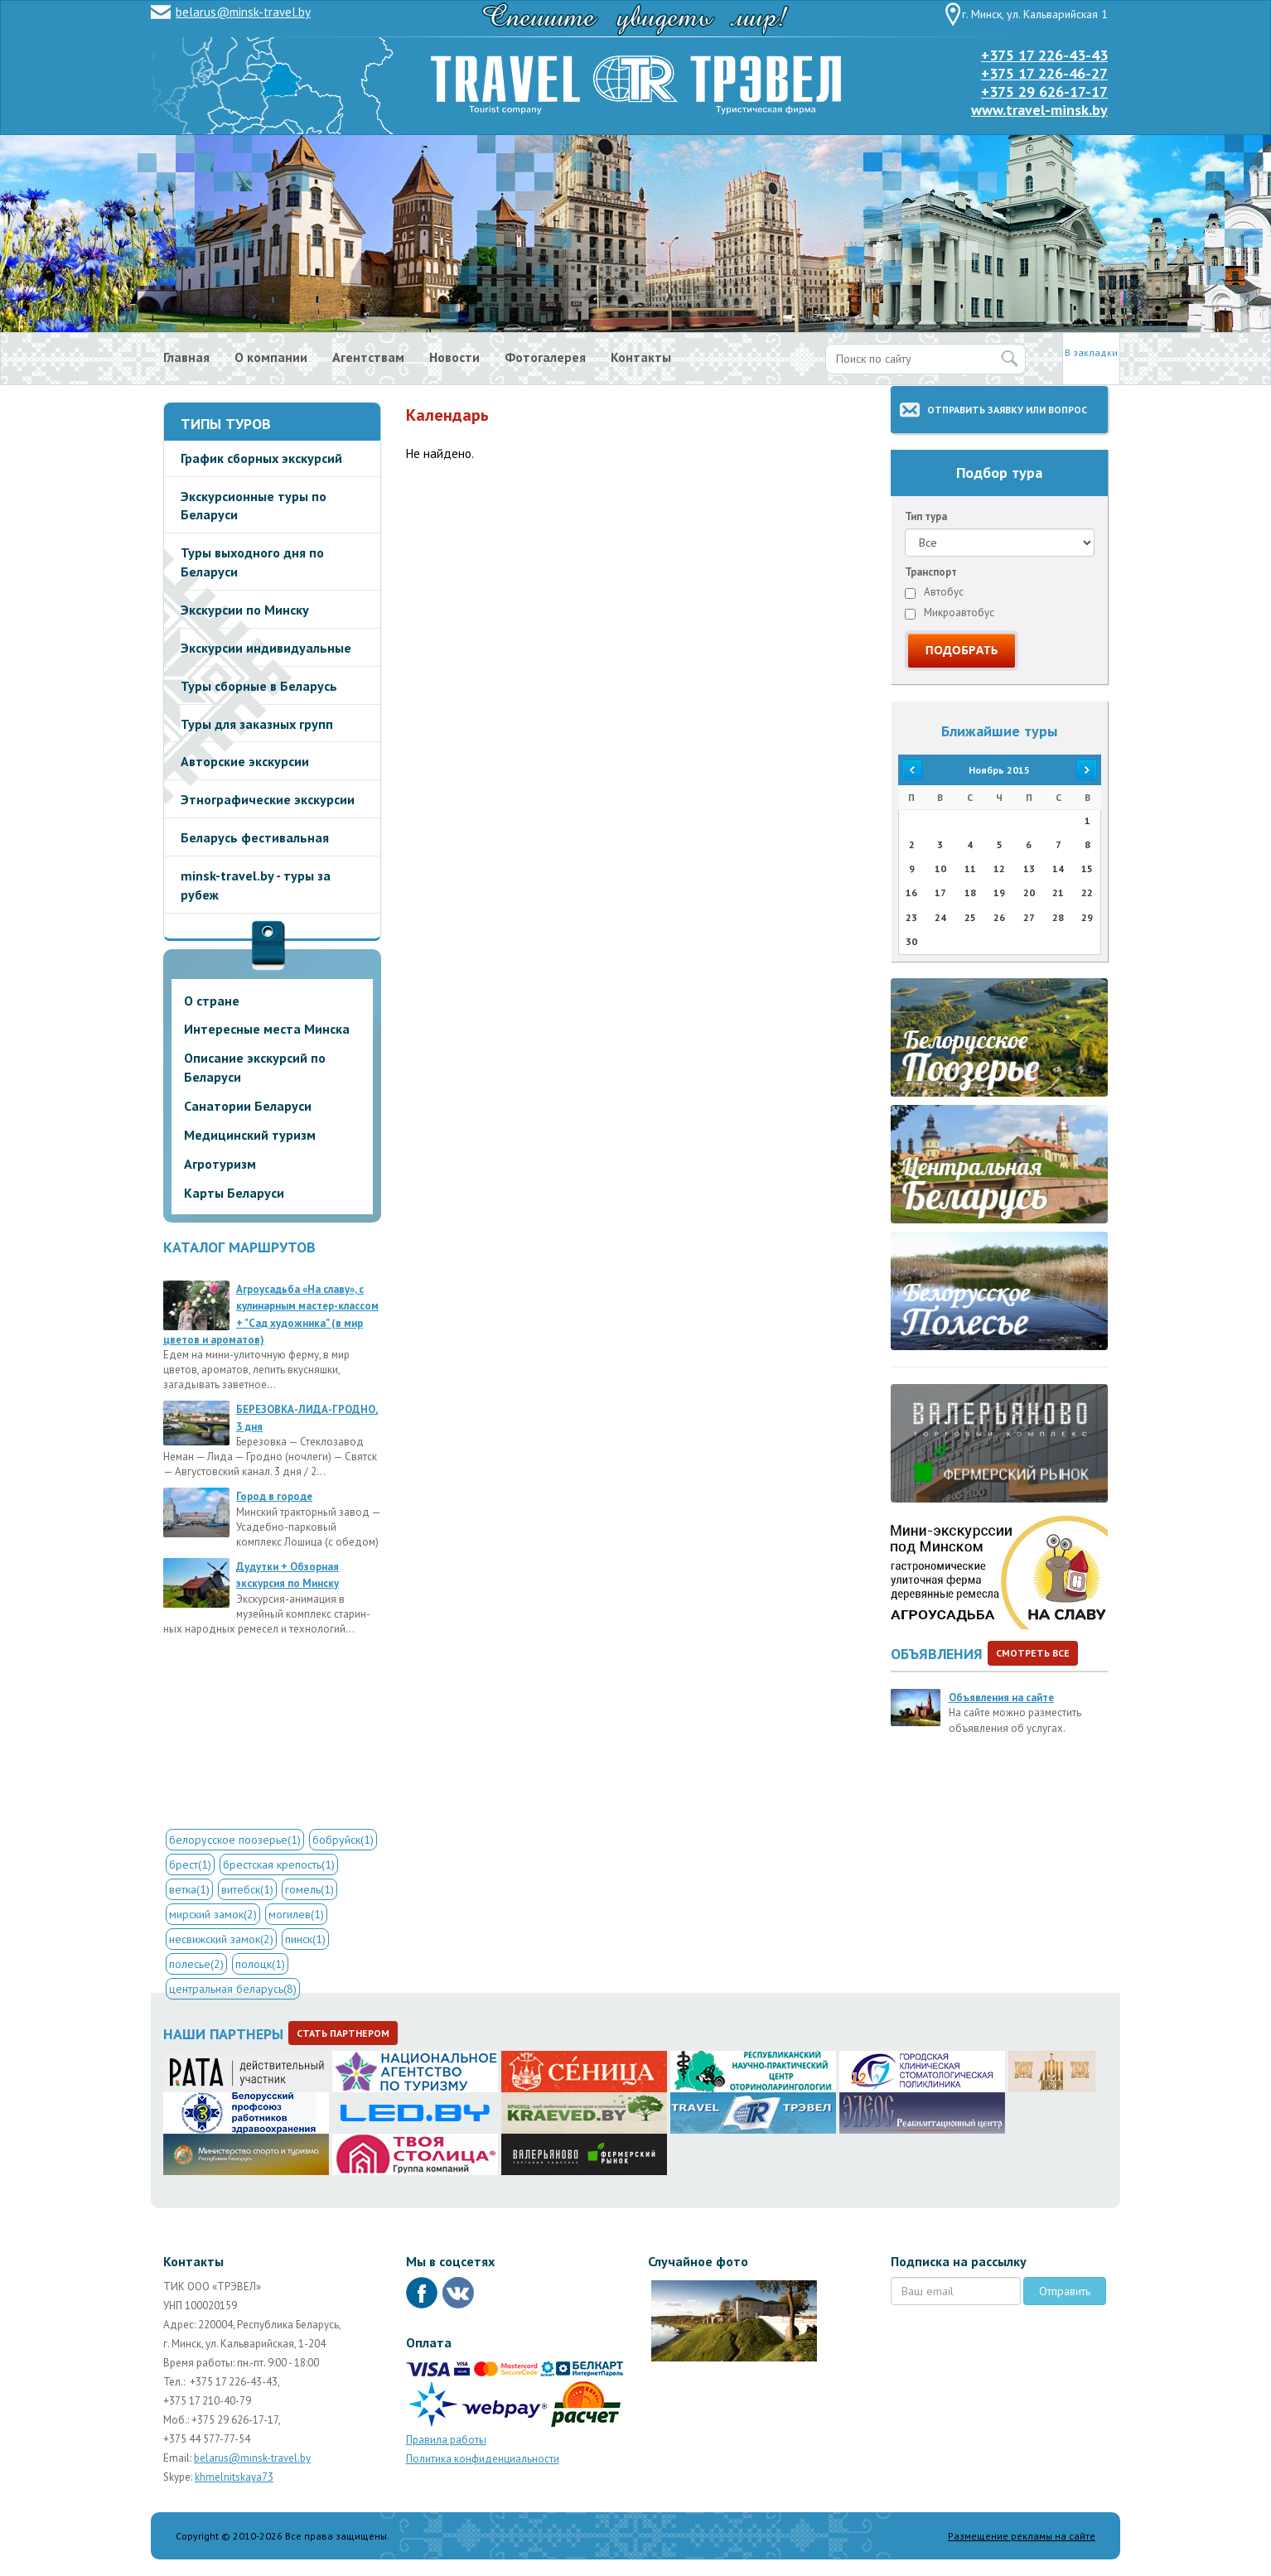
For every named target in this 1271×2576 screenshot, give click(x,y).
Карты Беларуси (234, 1192)
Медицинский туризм (250, 1134)
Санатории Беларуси (248, 1105)
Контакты (641, 357)
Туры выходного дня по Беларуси (252, 562)
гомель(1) (309, 1889)
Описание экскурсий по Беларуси (255, 1067)
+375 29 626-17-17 (1044, 91)
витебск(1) (247, 1889)
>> (1087, 770)
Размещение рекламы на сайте (1021, 2536)
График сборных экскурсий (261, 458)
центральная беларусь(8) (233, 1988)
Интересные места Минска (267, 1028)
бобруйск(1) (343, 1839)
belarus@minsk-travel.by (243, 12)
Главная (186, 357)
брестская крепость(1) (279, 1864)
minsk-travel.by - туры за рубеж (256, 885)
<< (911, 770)
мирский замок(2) (213, 1914)
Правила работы (446, 2440)
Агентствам (368, 357)
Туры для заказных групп (257, 724)
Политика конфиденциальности (482, 2459)
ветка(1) (189, 1889)
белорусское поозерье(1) (235, 1839)
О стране (211, 1000)
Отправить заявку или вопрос (1007, 409)
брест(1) (190, 1864)
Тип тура (926, 516)
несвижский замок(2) (221, 1939)
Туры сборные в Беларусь (259, 686)
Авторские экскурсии (245, 761)
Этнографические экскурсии (268, 799)
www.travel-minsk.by (1039, 109)
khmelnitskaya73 (234, 2477)
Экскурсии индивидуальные (266, 647)
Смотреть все (1033, 1653)
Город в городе (274, 1496)
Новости (454, 357)
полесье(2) (196, 1963)
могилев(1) (296, 1914)
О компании (270, 357)
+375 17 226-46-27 (1044, 73)
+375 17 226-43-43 (1044, 55)
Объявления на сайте (1001, 1698)
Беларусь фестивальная (255, 837)
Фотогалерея (545, 357)
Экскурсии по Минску (245, 609)
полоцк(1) (260, 1963)
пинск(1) (305, 1939)
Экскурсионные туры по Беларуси (253, 505)
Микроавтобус (949, 612)
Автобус (934, 592)
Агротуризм (220, 1163)
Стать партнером (343, 2033)
